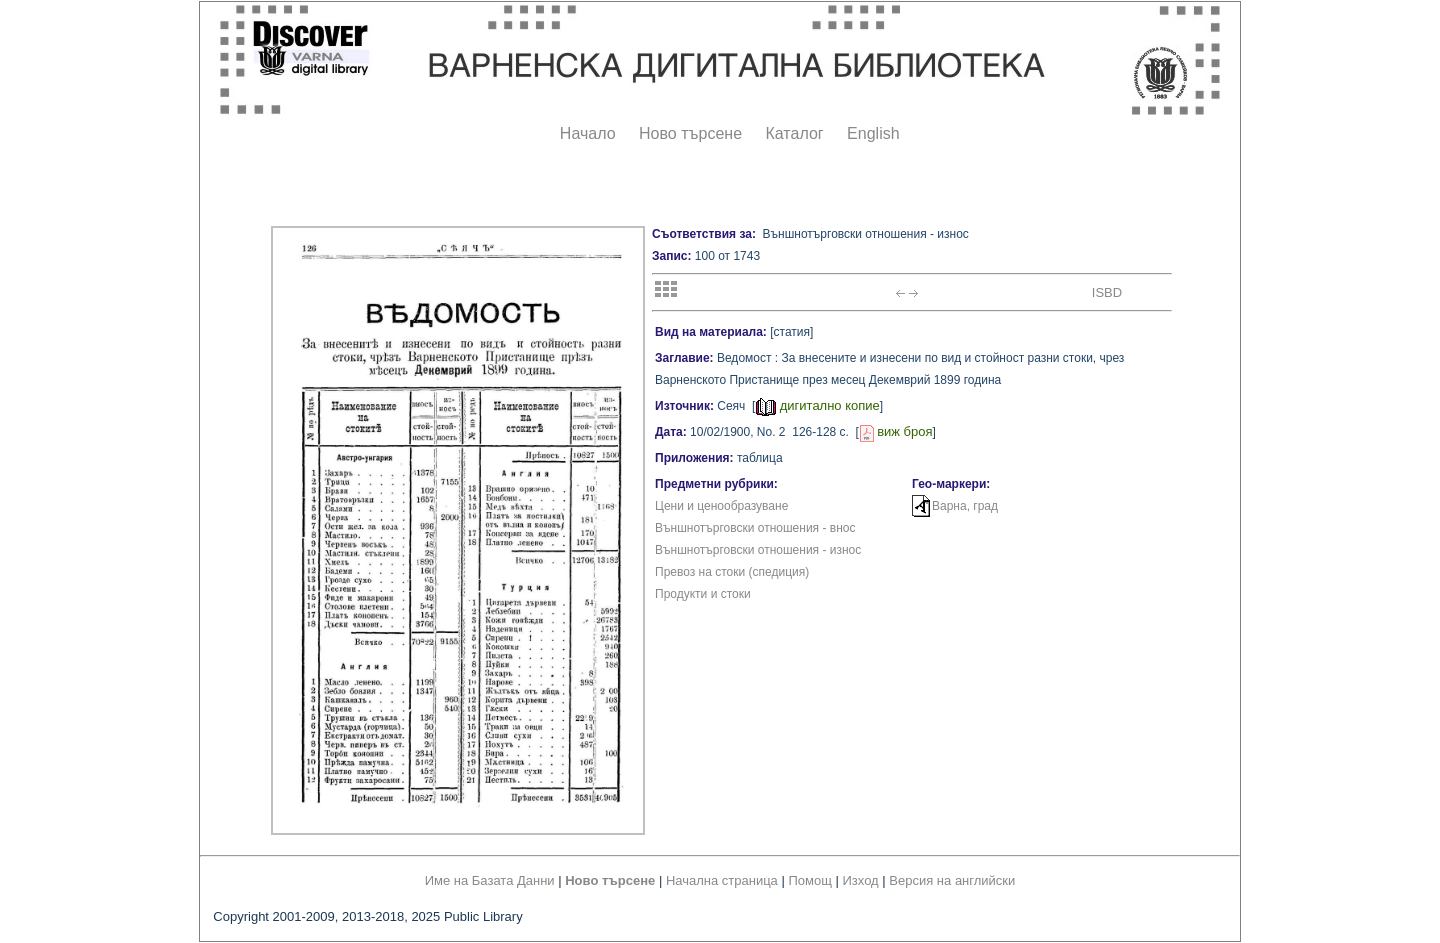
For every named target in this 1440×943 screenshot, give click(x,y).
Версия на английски (952, 880)
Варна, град (965, 506)
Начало (588, 133)
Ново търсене (690, 133)
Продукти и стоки (703, 594)
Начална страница (722, 880)
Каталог (794, 133)
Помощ (809, 880)
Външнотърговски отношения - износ (758, 550)
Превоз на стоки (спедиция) (732, 572)
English (873, 133)
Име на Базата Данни (490, 880)
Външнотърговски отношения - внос (755, 528)
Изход (861, 880)
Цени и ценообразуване (721, 506)
